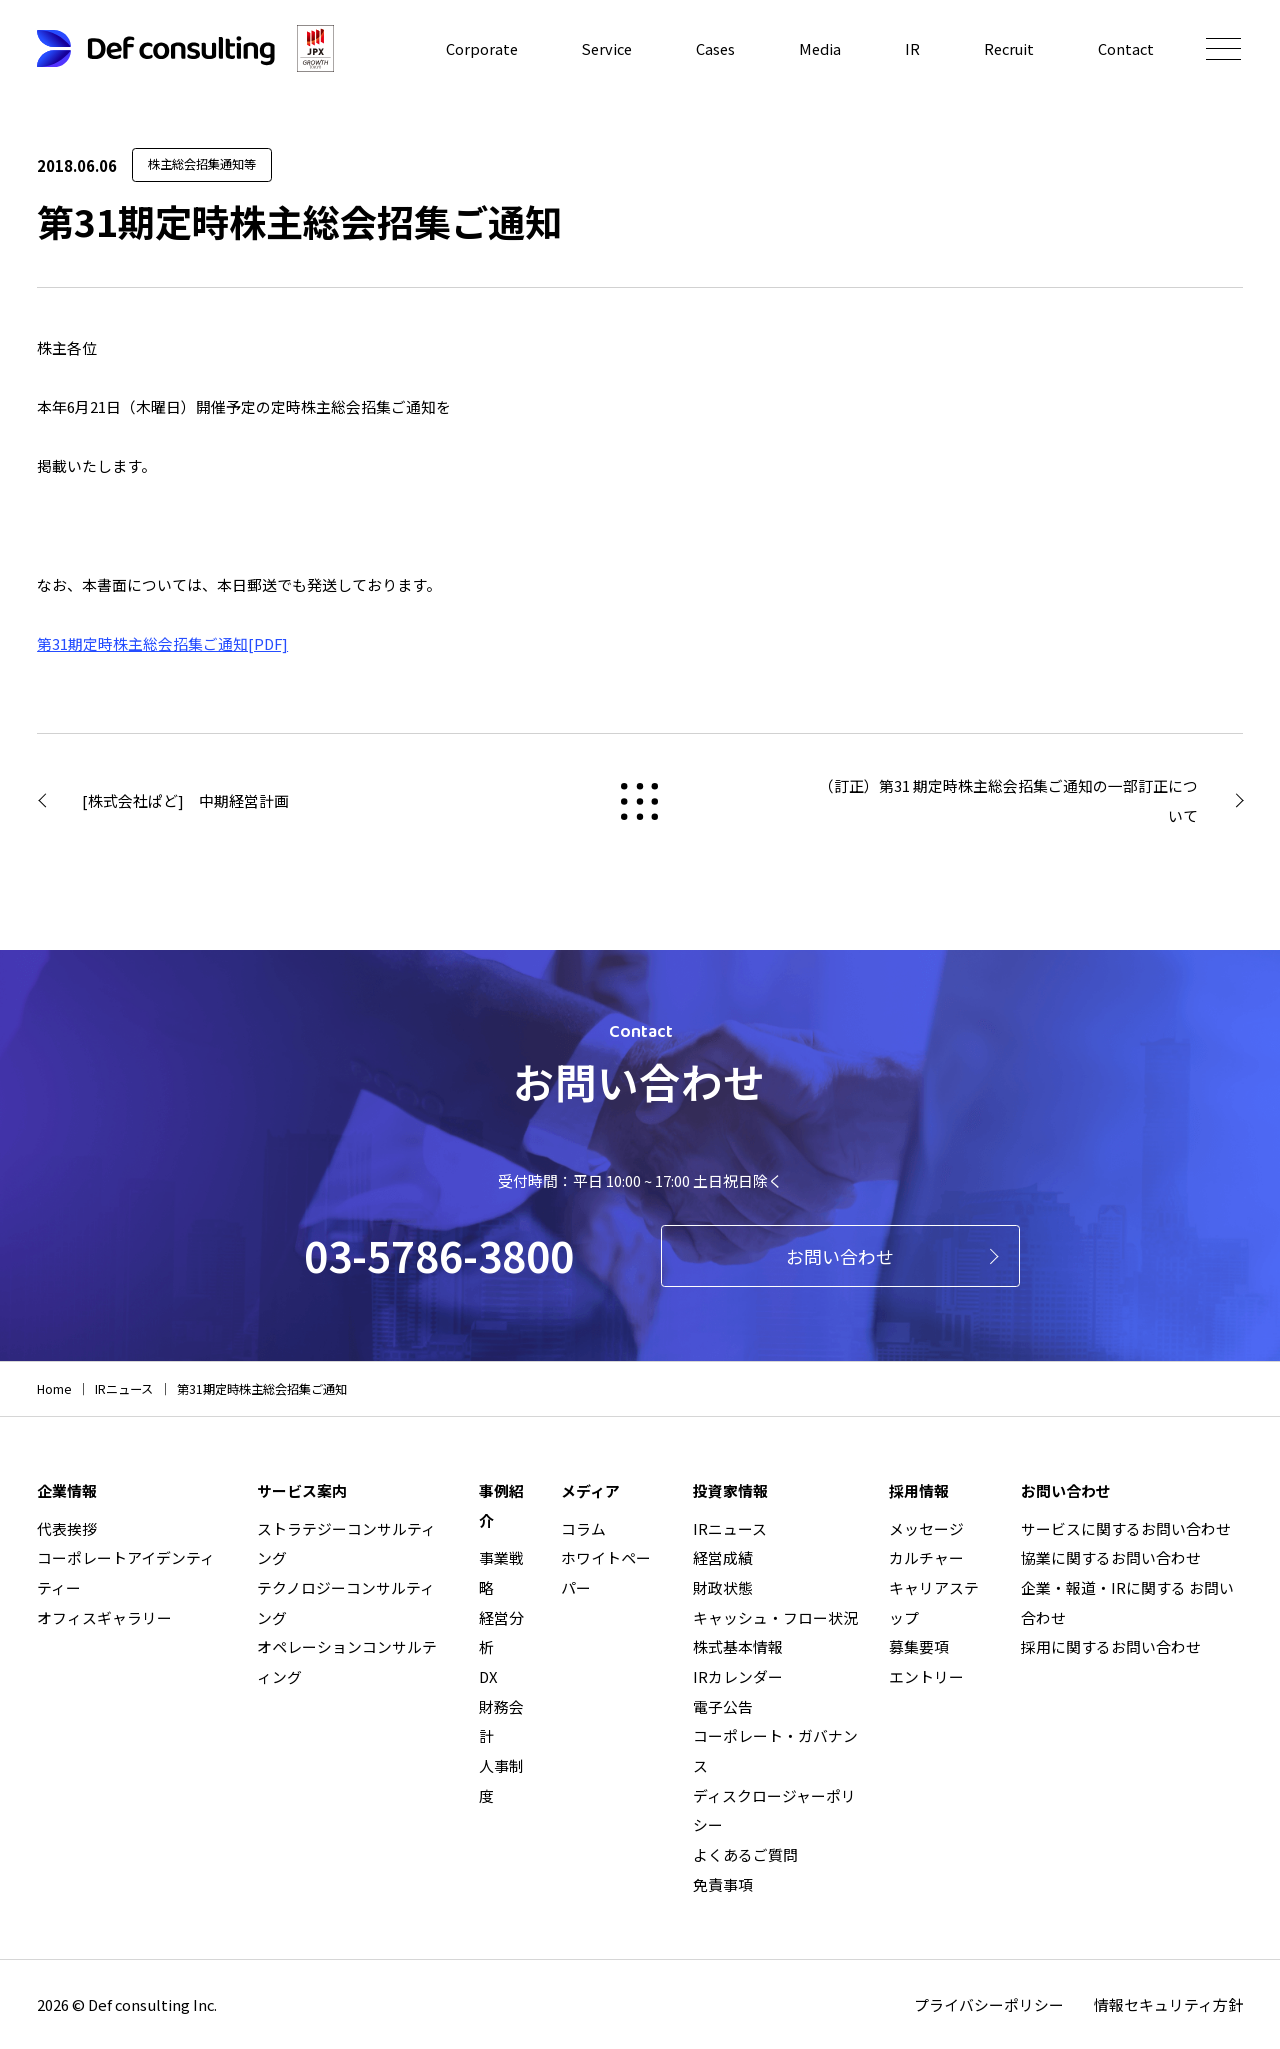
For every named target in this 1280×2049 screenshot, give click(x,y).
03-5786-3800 (439, 1254)
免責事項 (723, 1884)
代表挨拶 (67, 1528)
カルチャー (926, 1557)
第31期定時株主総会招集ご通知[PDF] (162, 643)
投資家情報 (730, 1490)
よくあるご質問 (745, 1854)
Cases (712, 47)
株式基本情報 (738, 1646)
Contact (1126, 47)
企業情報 (67, 1490)
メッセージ (926, 1528)
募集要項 (919, 1646)
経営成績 (723, 1557)
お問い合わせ (840, 1256)
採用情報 (919, 1490)
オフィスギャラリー (104, 1617)
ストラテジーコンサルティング (346, 1543)
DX (488, 1676)
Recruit (1008, 47)
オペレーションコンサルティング (347, 1661)
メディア (590, 1490)
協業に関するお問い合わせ (1111, 1557)
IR (910, 47)
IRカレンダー (738, 1676)
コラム (583, 1528)
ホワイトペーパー (606, 1572)
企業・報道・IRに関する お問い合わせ (1127, 1602)
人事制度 (501, 1780)
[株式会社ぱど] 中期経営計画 (185, 800)
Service (602, 47)
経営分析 (501, 1632)
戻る (639, 801)
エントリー (926, 1676)
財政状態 (723, 1587)
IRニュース (730, 1528)
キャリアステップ (934, 1602)
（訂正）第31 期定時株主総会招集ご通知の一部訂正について (1008, 800)
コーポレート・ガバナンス (775, 1750)
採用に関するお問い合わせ (1111, 1646)
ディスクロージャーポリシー (774, 1810)
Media (817, 47)
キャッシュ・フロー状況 (775, 1617)
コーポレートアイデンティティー (126, 1572)
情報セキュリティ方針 (1168, 2004)
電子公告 (723, 1706)
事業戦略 (501, 1572)
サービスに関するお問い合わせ (1126, 1528)
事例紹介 (501, 1505)
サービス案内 (302, 1490)
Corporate (475, 47)
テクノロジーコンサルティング (346, 1602)
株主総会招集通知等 (202, 164)
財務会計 (501, 1721)
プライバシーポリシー (989, 2004)
